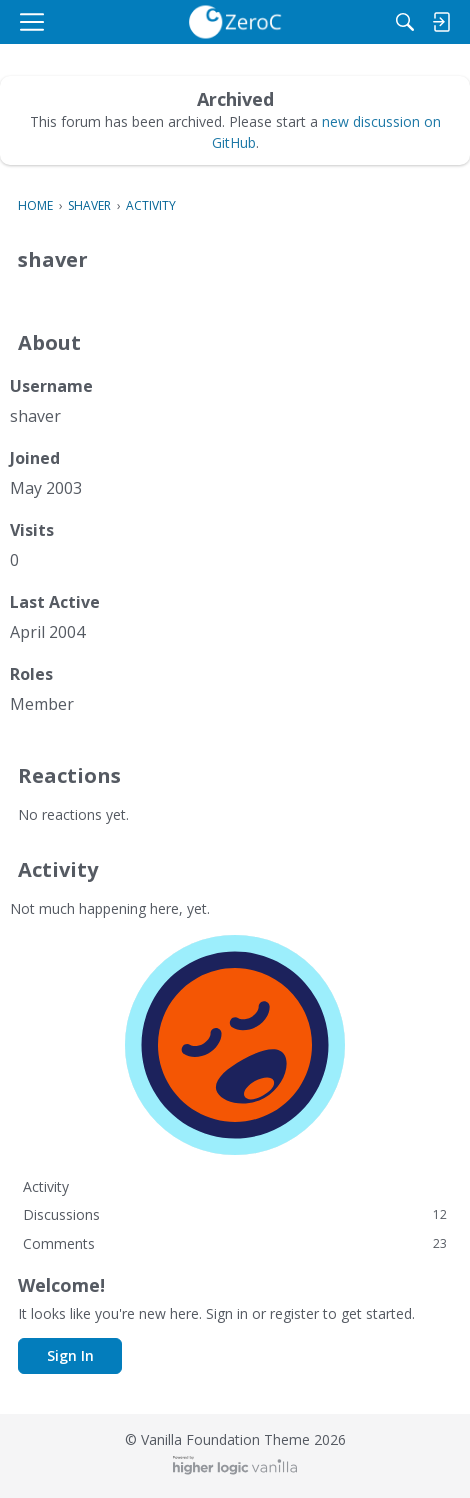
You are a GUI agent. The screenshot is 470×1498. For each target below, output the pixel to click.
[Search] (405, 22)
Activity (46, 1186)
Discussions (235, 1214)
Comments (235, 1243)
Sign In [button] (70, 1355)
